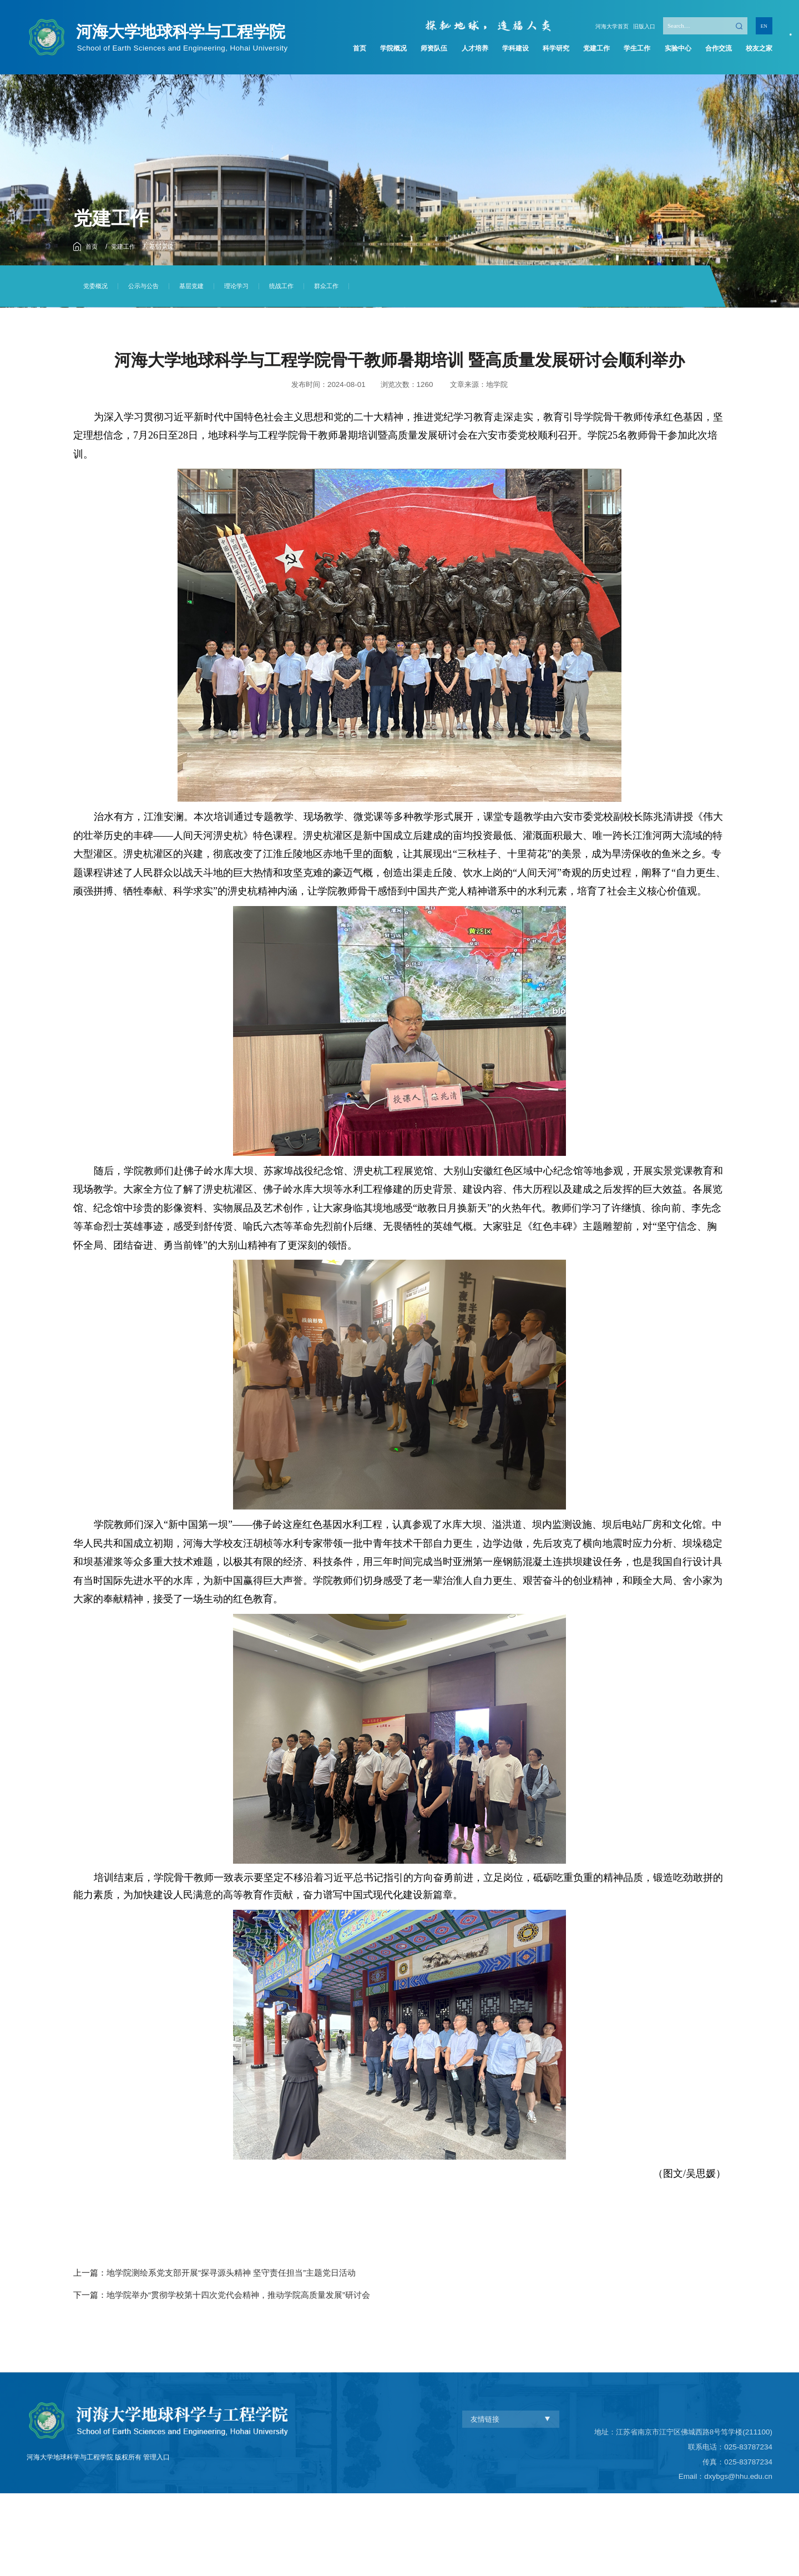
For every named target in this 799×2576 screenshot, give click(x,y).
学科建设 (513, 48)
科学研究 (554, 48)
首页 (361, 48)
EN (764, 24)
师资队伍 (433, 48)
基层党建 (170, 246)
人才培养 (473, 48)
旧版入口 (641, 24)
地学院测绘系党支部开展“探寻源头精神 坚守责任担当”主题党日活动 (231, 2272)
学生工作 (634, 48)
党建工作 (594, 48)
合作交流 (715, 48)
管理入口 (156, 2527)
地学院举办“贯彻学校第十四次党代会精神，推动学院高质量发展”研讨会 (238, 2295)
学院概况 (393, 48)
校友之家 (755, 48)
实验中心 (675, 48)
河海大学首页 (603, 24)
